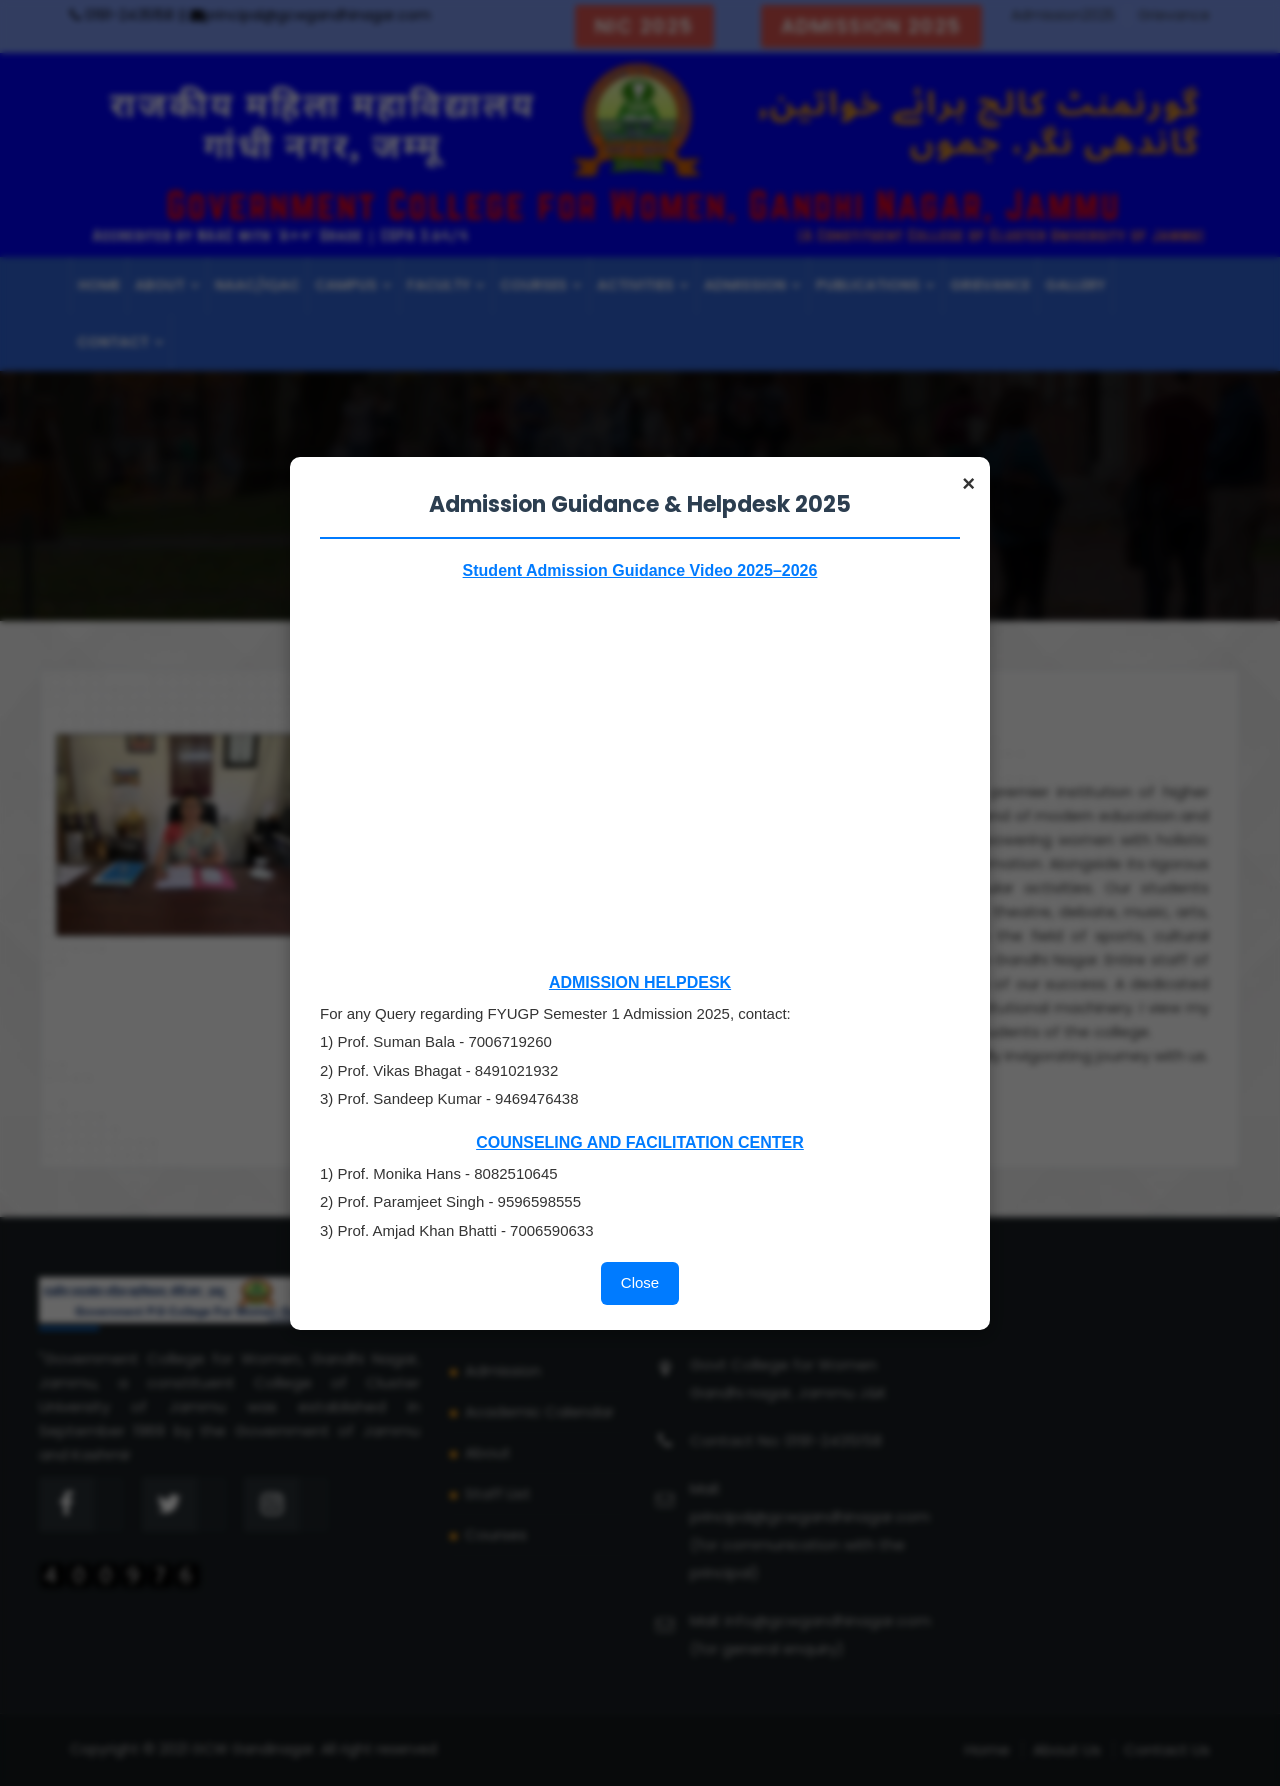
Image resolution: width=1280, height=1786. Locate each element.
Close (640, 1282)
